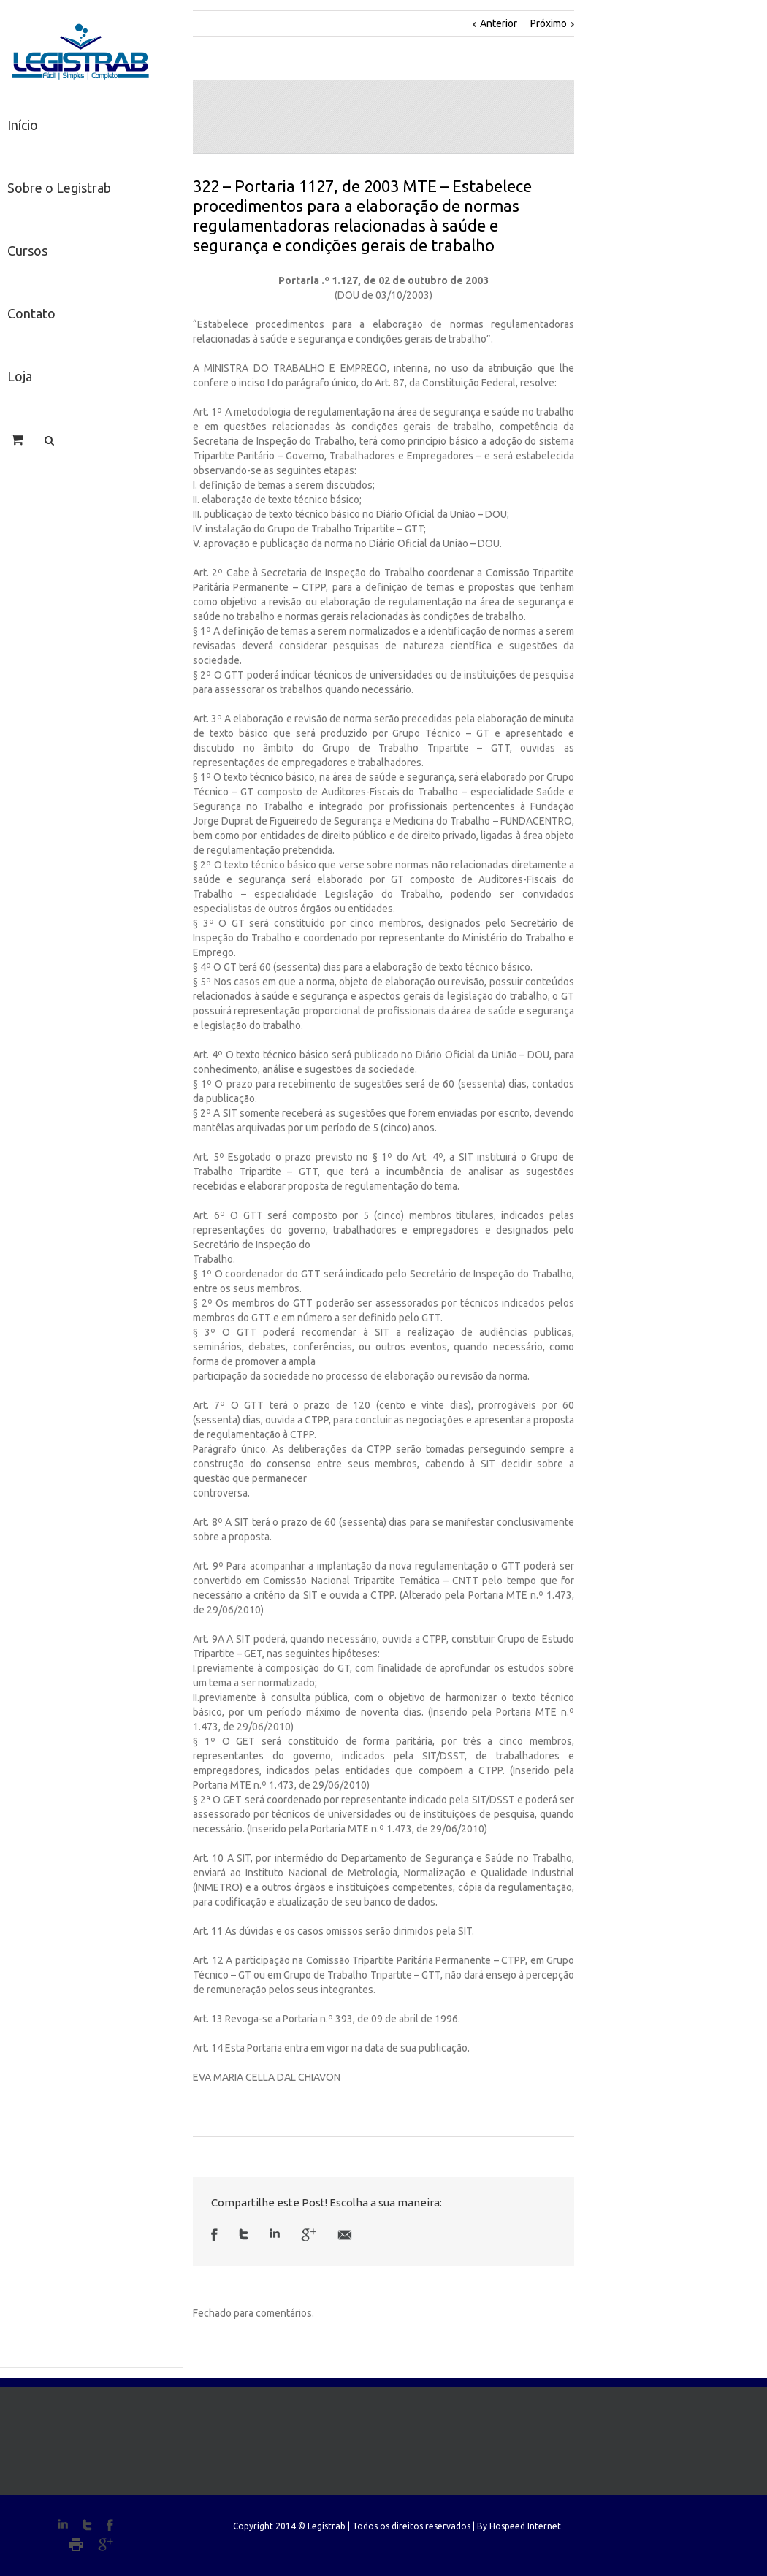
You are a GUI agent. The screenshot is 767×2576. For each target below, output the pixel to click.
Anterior (498, 23)
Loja (19, 376)
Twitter (243, 2234)
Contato (31, 313)
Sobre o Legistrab (59, 187)
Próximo (548, 23)
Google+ (105, 2544)
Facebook (214, 2234)
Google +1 (308, 2234)
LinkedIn (275, 2233)
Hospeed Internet (525, 2526)
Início (22, 125)
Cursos (27, 250)
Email (344, 2235)
